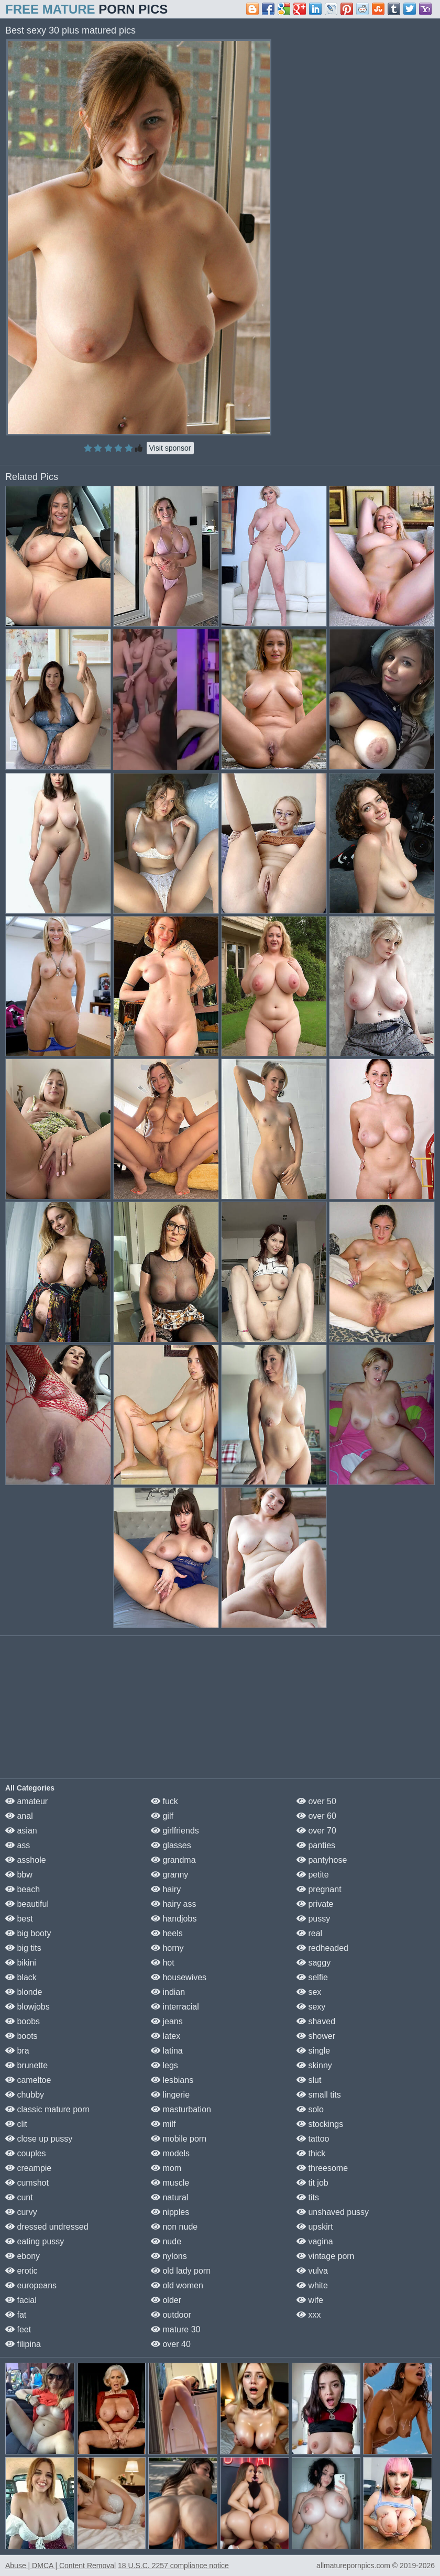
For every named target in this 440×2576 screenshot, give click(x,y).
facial (21, 2300)
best (19, 1918)
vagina (314, 2241)
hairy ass (173, 1904)
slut (308, 2080)
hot (162, 1962)
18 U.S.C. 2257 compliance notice (173, 2565)
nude (166, 2241)
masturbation (181, 2109)
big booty (28, 1933)
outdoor (171, 2314)
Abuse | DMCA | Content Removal (60, 2565)
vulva (312, 2270)
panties (315, 1845)
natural (169, 2197)
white (312, 2285)
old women (177, 2285)
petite (312, 1874)
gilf (162, 1815)
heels (167, 1933)
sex (308, 1992)
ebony (22, 2256)
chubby (24, 2094)
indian (168, 1992)
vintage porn (325, 2256)
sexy (310, 2006)
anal (19, 1815)
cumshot (27, 2182)
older (166, 2300)
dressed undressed (47, 2226)
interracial (175, 2006)
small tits (318, 2094)
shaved (315, 2021)
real (309, 1933)
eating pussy (34, 2241)
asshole (25, 1859)
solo (310, 2109)
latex (165, 2036)
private (314, 1904)
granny (169, 1874)
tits (307, 2197)
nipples (170, 2212)
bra (17, 2050)
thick (310, 2153)
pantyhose (321, 1859)
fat (15, 2314)
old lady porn (181, 2270)
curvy (21, 2212)
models (170, 2153)
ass (17, 1845)
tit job (312, 2182)
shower (315, 2036)
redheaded (322, 1948)
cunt (19, 2197)
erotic (21, 2270)
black (21, 1977)
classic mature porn (47, 2109)
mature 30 (175, 2329)
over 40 (171, 2344)
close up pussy (38, 2138)
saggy (313, 1962)
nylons (169, 2256)
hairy (166, 1889)
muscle (170, 2182)
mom (166, 2168)
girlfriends (175, 1830)
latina (167, 2050)
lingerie (170, 2094)
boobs (22, 2021)
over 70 (316, 1830)
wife (309, 2300)
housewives (178, 1977)
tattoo (312, 2138)
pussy (313, 1918)
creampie (28, 2168)
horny (167, 1948)
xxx (308, 2314)
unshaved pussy (332, 2212)
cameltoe (28, 2080)
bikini (20, 1962)
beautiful (27, 1904)
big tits (23, 1948)
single (313, 2050)
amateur (26, 1801)
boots (21, 2036)
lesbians (172, 2080)
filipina (23, 2344)
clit (16, 2124)
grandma (173, 1859)
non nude (174, 2226)
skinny (314, 2065)
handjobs (173, 1918)
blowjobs (27, 2006)
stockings (319, 2124)
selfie (312, 1977)
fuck (164, 1801)
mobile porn (178, 2138)
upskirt (314, 2226)
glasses (171, 1845)
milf (163, 2124)
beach (22, 1889)
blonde (23, 1992)
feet (18, 2329)
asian (21, 1830)
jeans (167, 2021)
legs (164, 2065)
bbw (18, 1874)
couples (25, 2153)
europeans (31, 2285)
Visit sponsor (170, 448)
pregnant (319, 1889)
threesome (322, 2168)
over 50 (316, 1801)
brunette (26, 2065)
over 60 (316, 1815)
